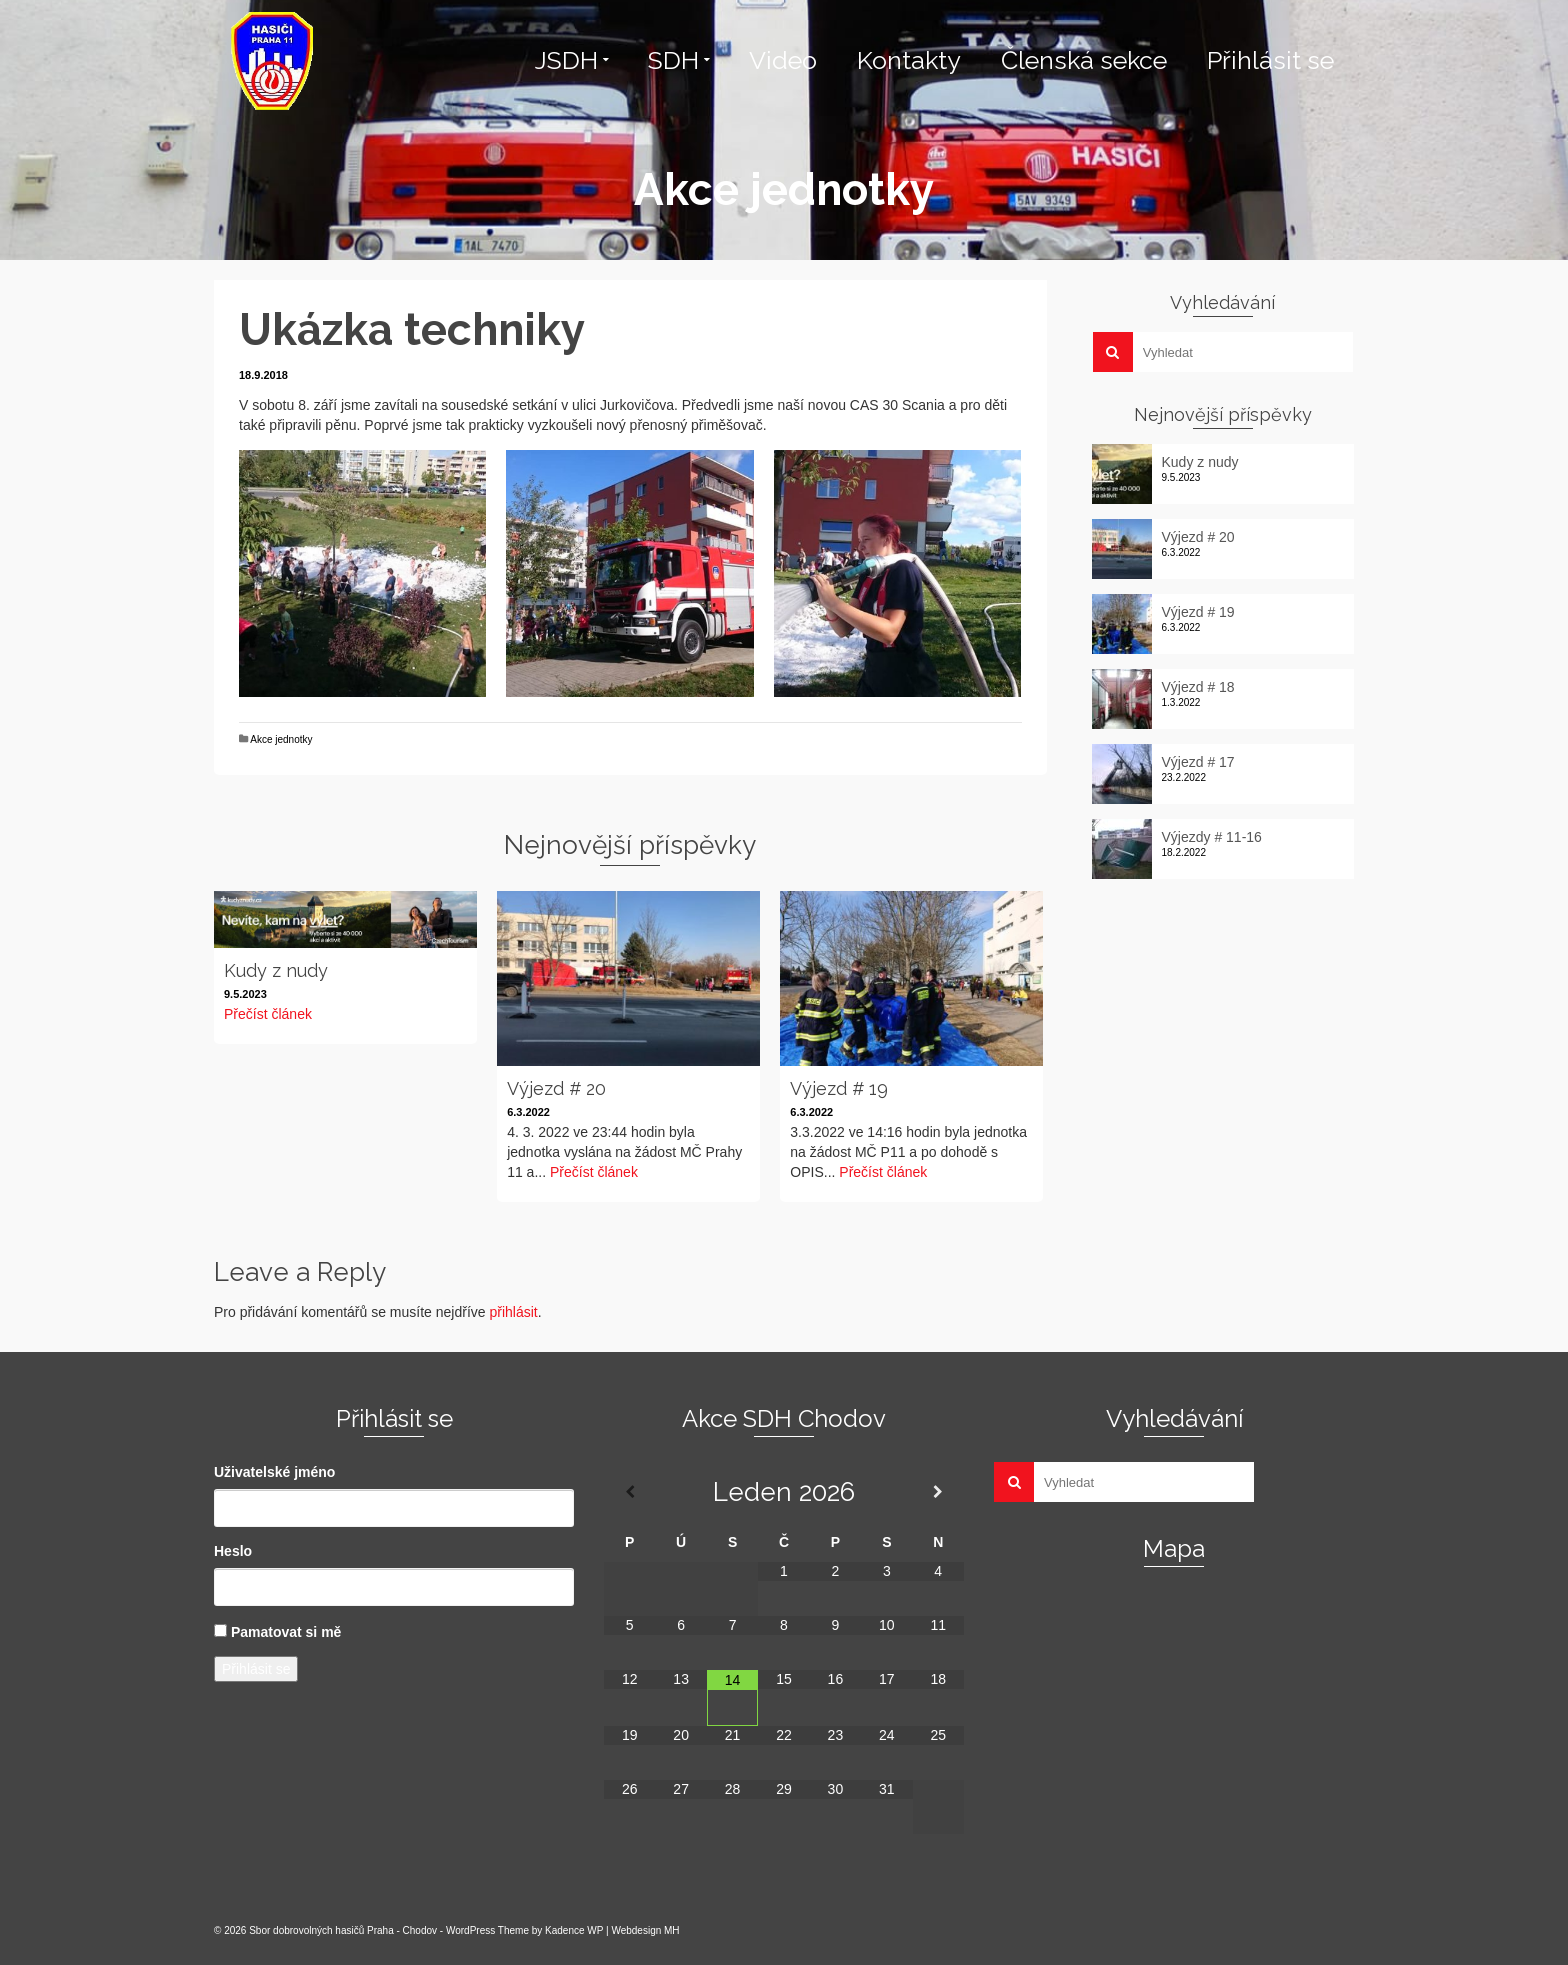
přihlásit (513, 1312)
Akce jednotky (281, 739)
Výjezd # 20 (1198, 537)
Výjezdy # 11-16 (1212, 837)
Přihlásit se (256, 1669)
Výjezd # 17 (1198, 762)
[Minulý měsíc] (629, 1492)
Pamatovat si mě (286, 1632)
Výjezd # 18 (1198, 687)
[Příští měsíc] (938, 1492)
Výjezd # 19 (1198, 612)
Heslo (233, 1551)
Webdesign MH (645, 1930)
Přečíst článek (268, 1014)
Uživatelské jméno (274, 1472)
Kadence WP (574, 1930)
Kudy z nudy (1200, 462)
